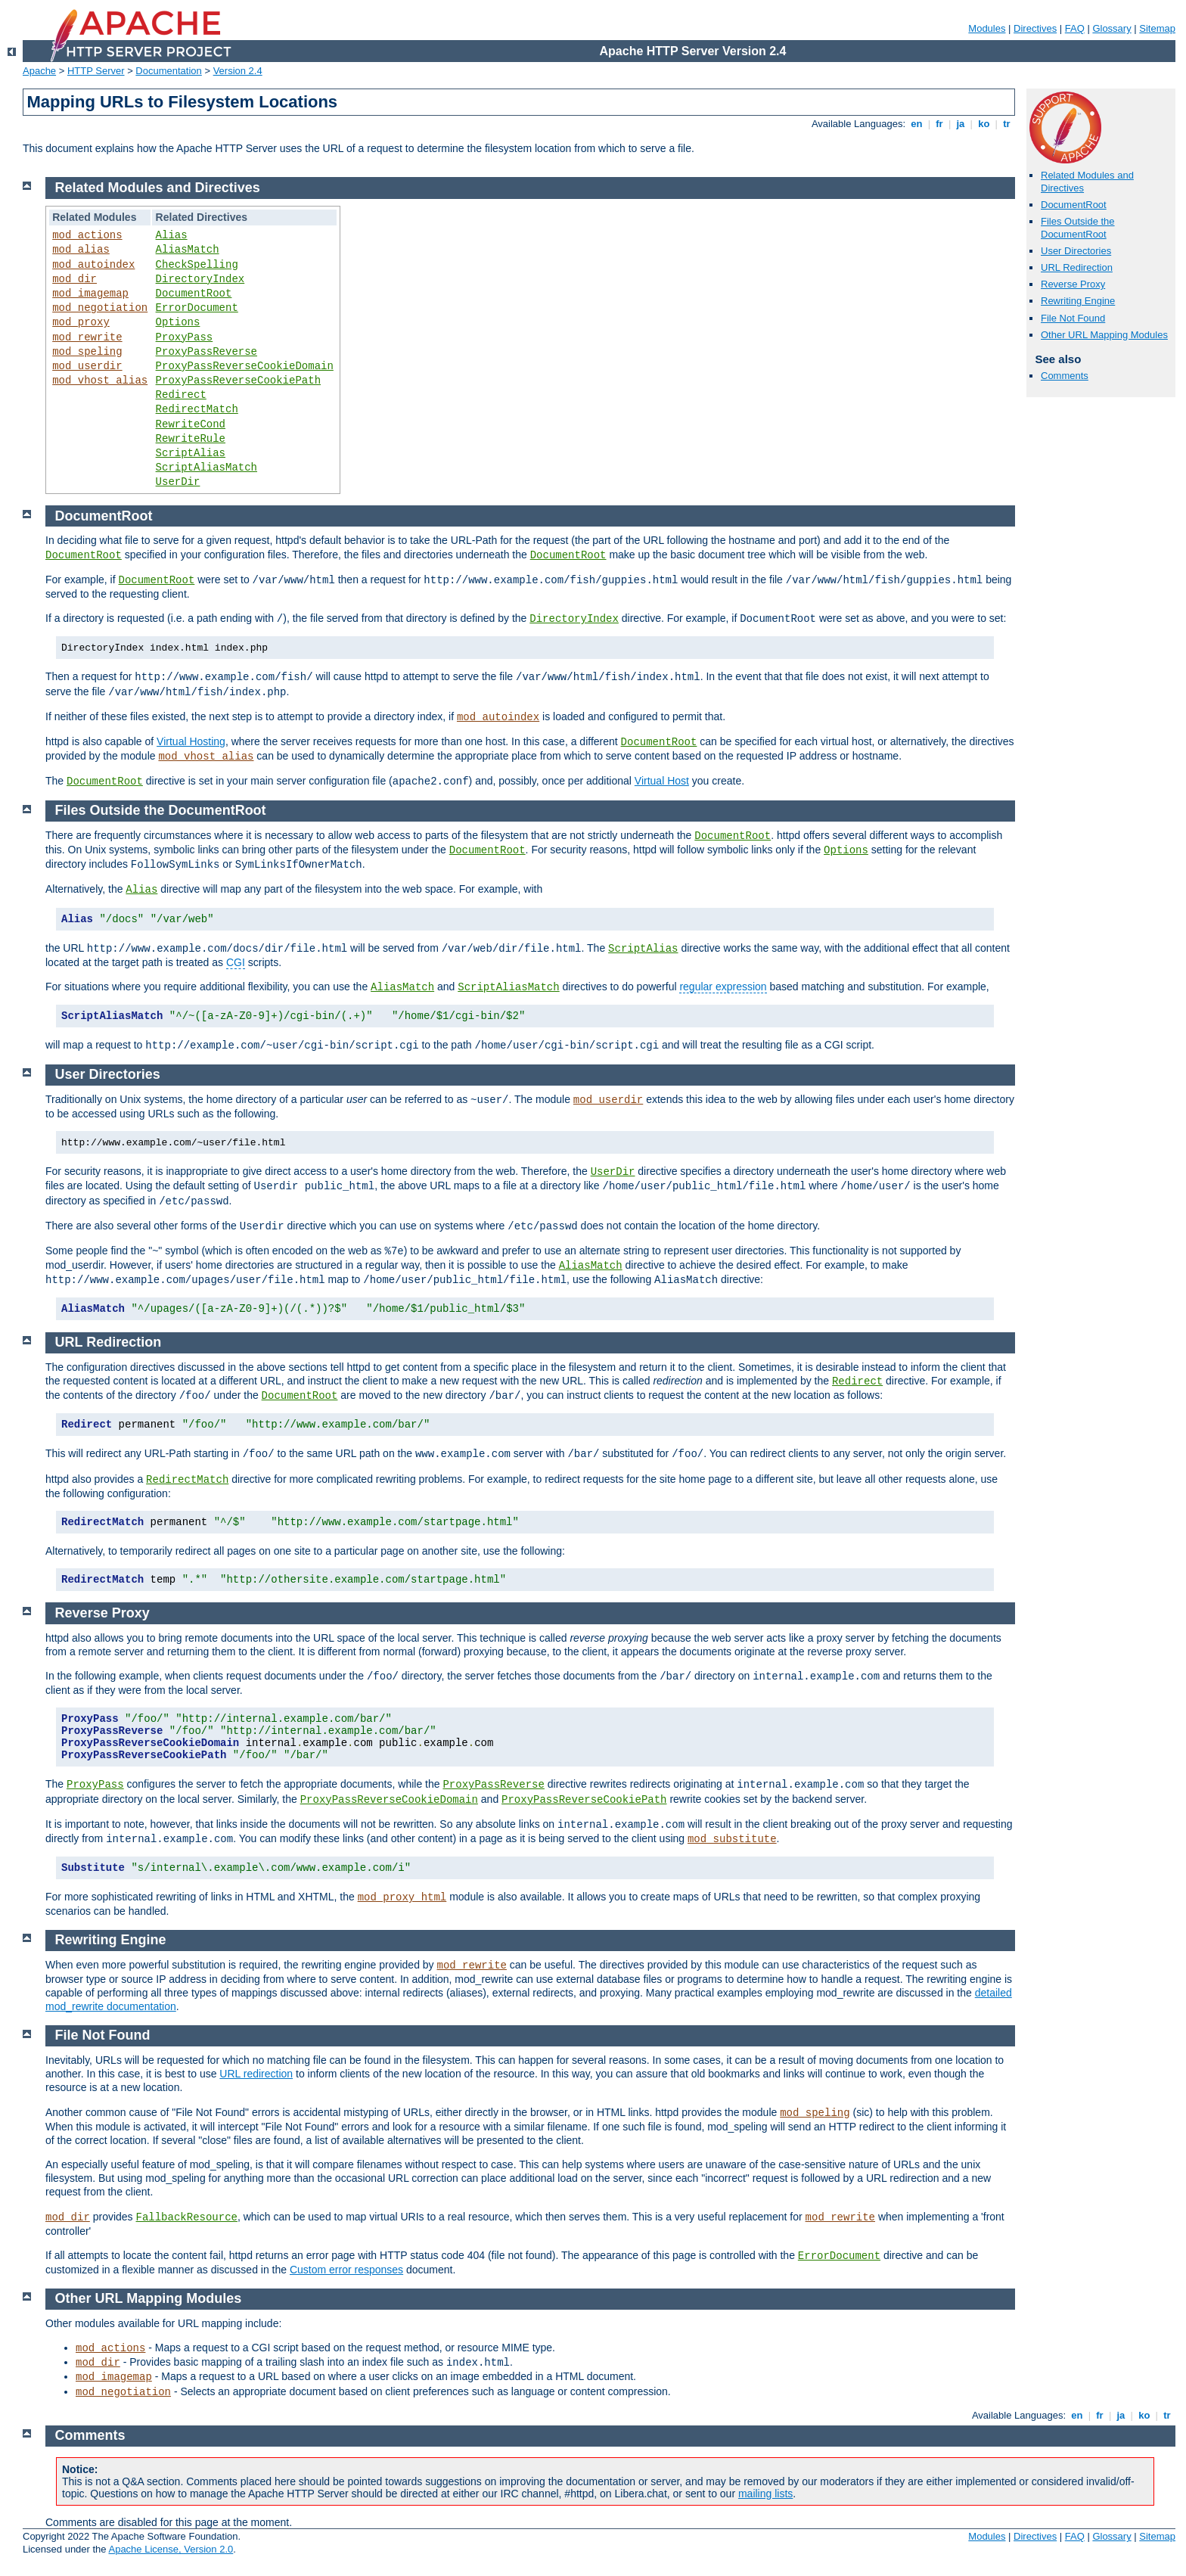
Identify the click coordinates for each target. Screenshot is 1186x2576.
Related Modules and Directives (157, 187)
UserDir (178, 482)
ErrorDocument (197, 308)
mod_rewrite (87, 337)
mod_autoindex (93, 265)
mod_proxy (81, 322)
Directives (1035, 28)
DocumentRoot (1074, 204)
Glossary (1111, 28)
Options (178, 322)
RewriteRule (190, 439)
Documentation (168, 70)
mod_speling (87, 352)
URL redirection (256, 2074)
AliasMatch (187, 250)
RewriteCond (190, 424)
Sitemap (1157, 28)
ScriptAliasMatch (206, 467)
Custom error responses (346, 2270)
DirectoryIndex (200, 279)
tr (1007, 123)
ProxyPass (184, 337)
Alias (172, 235)
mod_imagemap (90, 293)
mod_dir (74, 279)
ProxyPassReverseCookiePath (238, 380)
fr (939, 123)
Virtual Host (662, 781)
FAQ (1075, 28)
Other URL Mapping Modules (1104, 334)
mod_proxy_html (402, 1897)
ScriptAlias (190, 453)
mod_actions (87, 235)
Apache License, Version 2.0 (170, 2549)
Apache (39, 70)
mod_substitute (732, 1839)
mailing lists (765, 2493)
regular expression (722, 986)
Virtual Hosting (191, 741)
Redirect (181, 395)
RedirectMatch (197, 409)
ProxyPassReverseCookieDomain (245, 366)
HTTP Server (96, 70)
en (916, 123)
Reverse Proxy (1073, 284)
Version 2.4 (237, 70)
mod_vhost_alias (99, 380)
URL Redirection (1077, 267)
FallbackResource (187, 2217)
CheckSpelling (197, 265)
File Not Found (1073, 318)
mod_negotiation (99, 308)
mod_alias (81, 250)
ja (960, 123)
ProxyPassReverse (206, 352)
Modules (986, 28)
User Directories (1076, 250)
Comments (1064, 375)
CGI (235, 962)
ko (984, 123)
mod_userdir (87, 366)
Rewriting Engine (1078, 300)
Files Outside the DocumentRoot (1078, 228)
